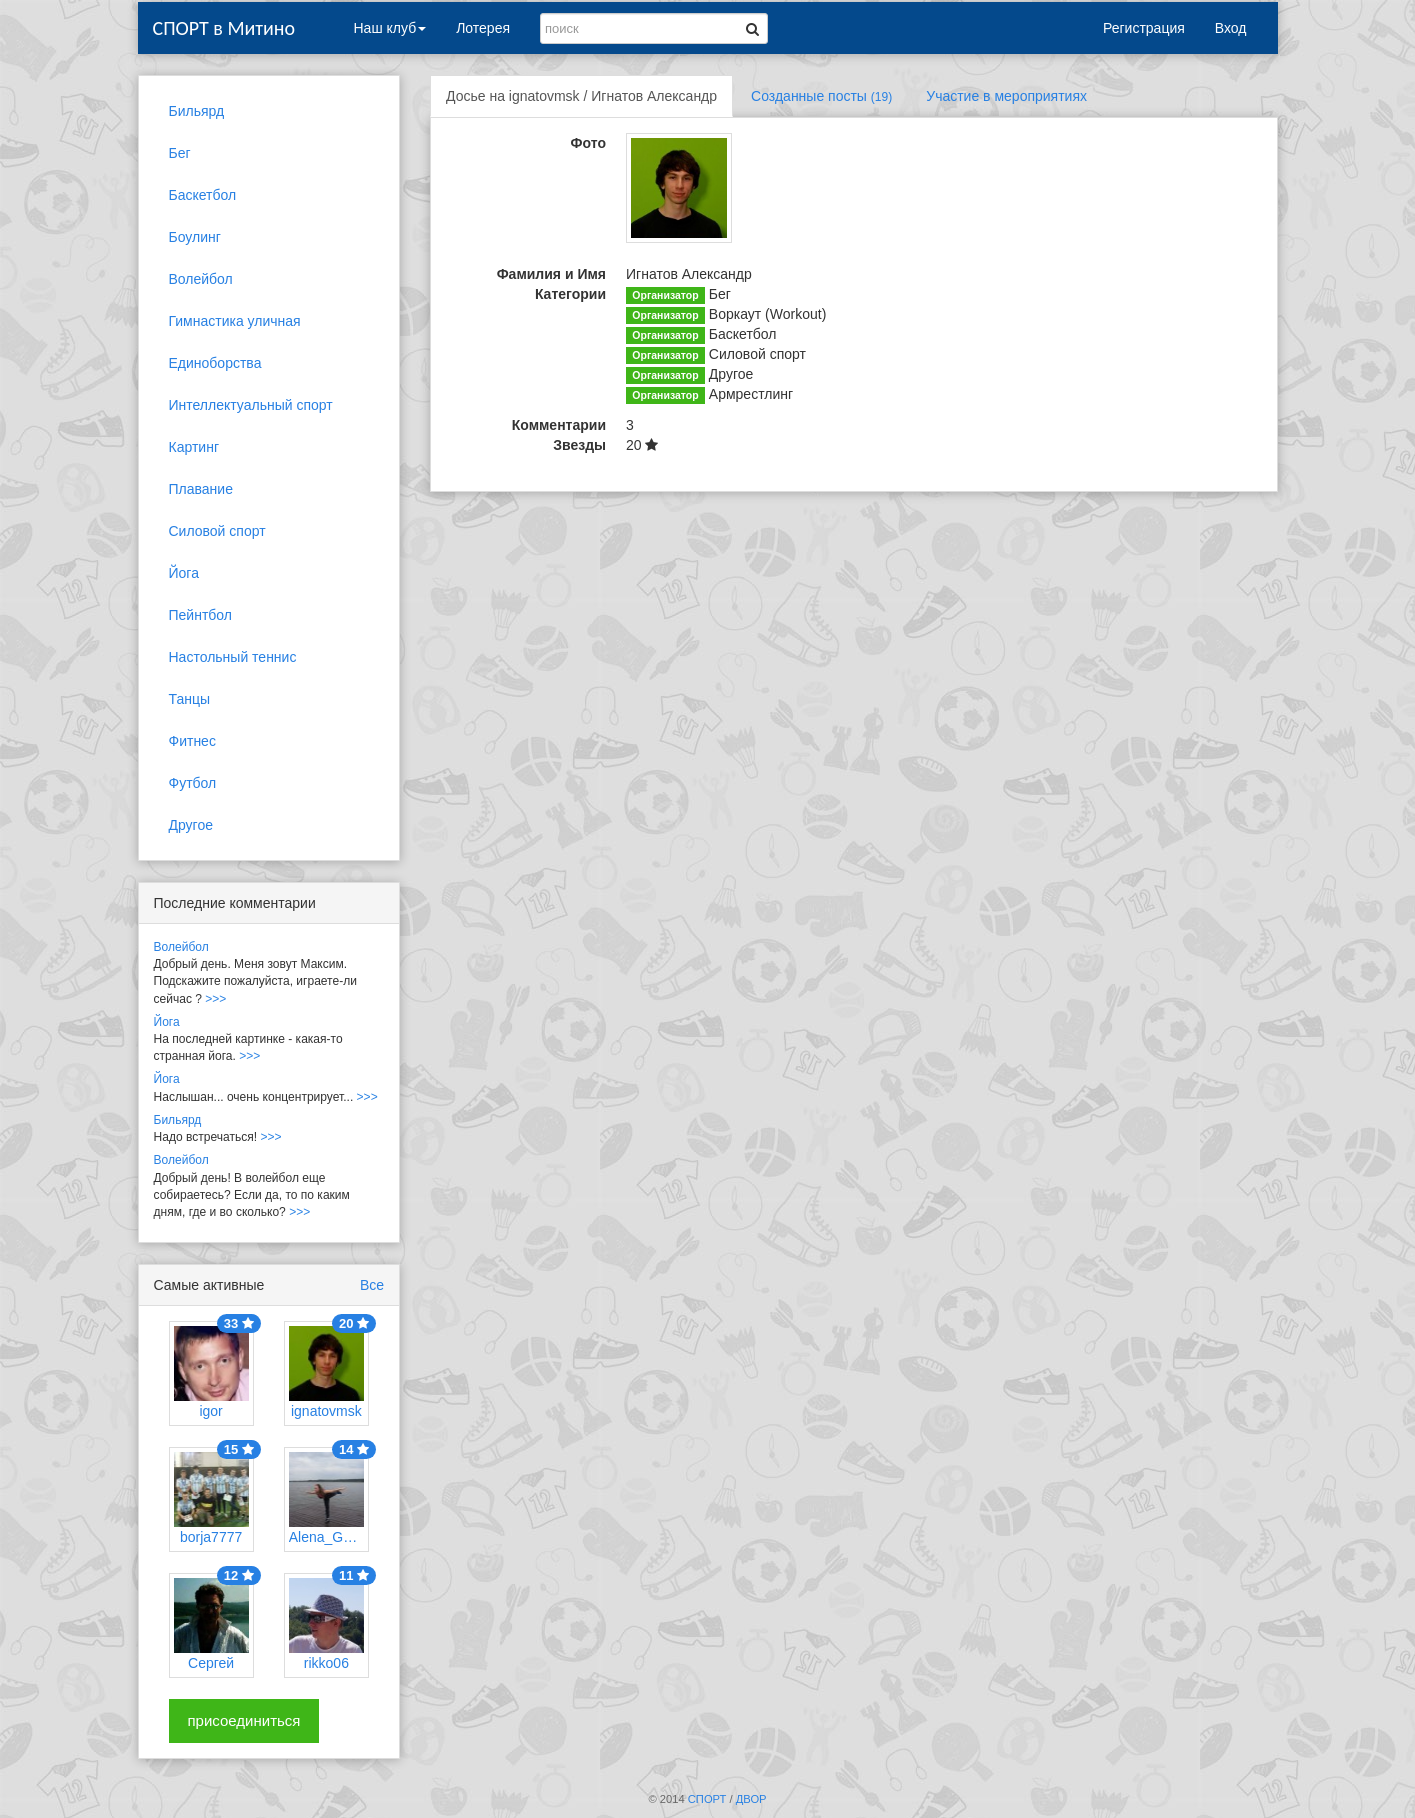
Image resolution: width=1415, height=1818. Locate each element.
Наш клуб (390, 28)
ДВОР (751, 1799)
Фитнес (192, 741)
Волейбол (201, 279)
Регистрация (1144, 28)
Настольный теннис (233, 657)
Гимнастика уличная (235, 321)
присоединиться (244, 1720)
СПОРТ (707, 1799)
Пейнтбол (200, 615)
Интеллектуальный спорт (251, 405)
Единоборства (215, 363)
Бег (180, 153)
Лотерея (483, 28)
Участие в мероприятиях (1006, 96)
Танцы (190, 699)
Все (372, 1285)
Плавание (201, 489)
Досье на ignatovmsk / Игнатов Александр (581, 96)
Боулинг (195, 237)
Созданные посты (821, 96)
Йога (184, 573)
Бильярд (197, 111)
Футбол (193, 783)
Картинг (194, 447)
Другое (191, 825)
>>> (215, 999)
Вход (1231, 28)
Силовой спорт (217, 531)
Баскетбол (203, 195)
